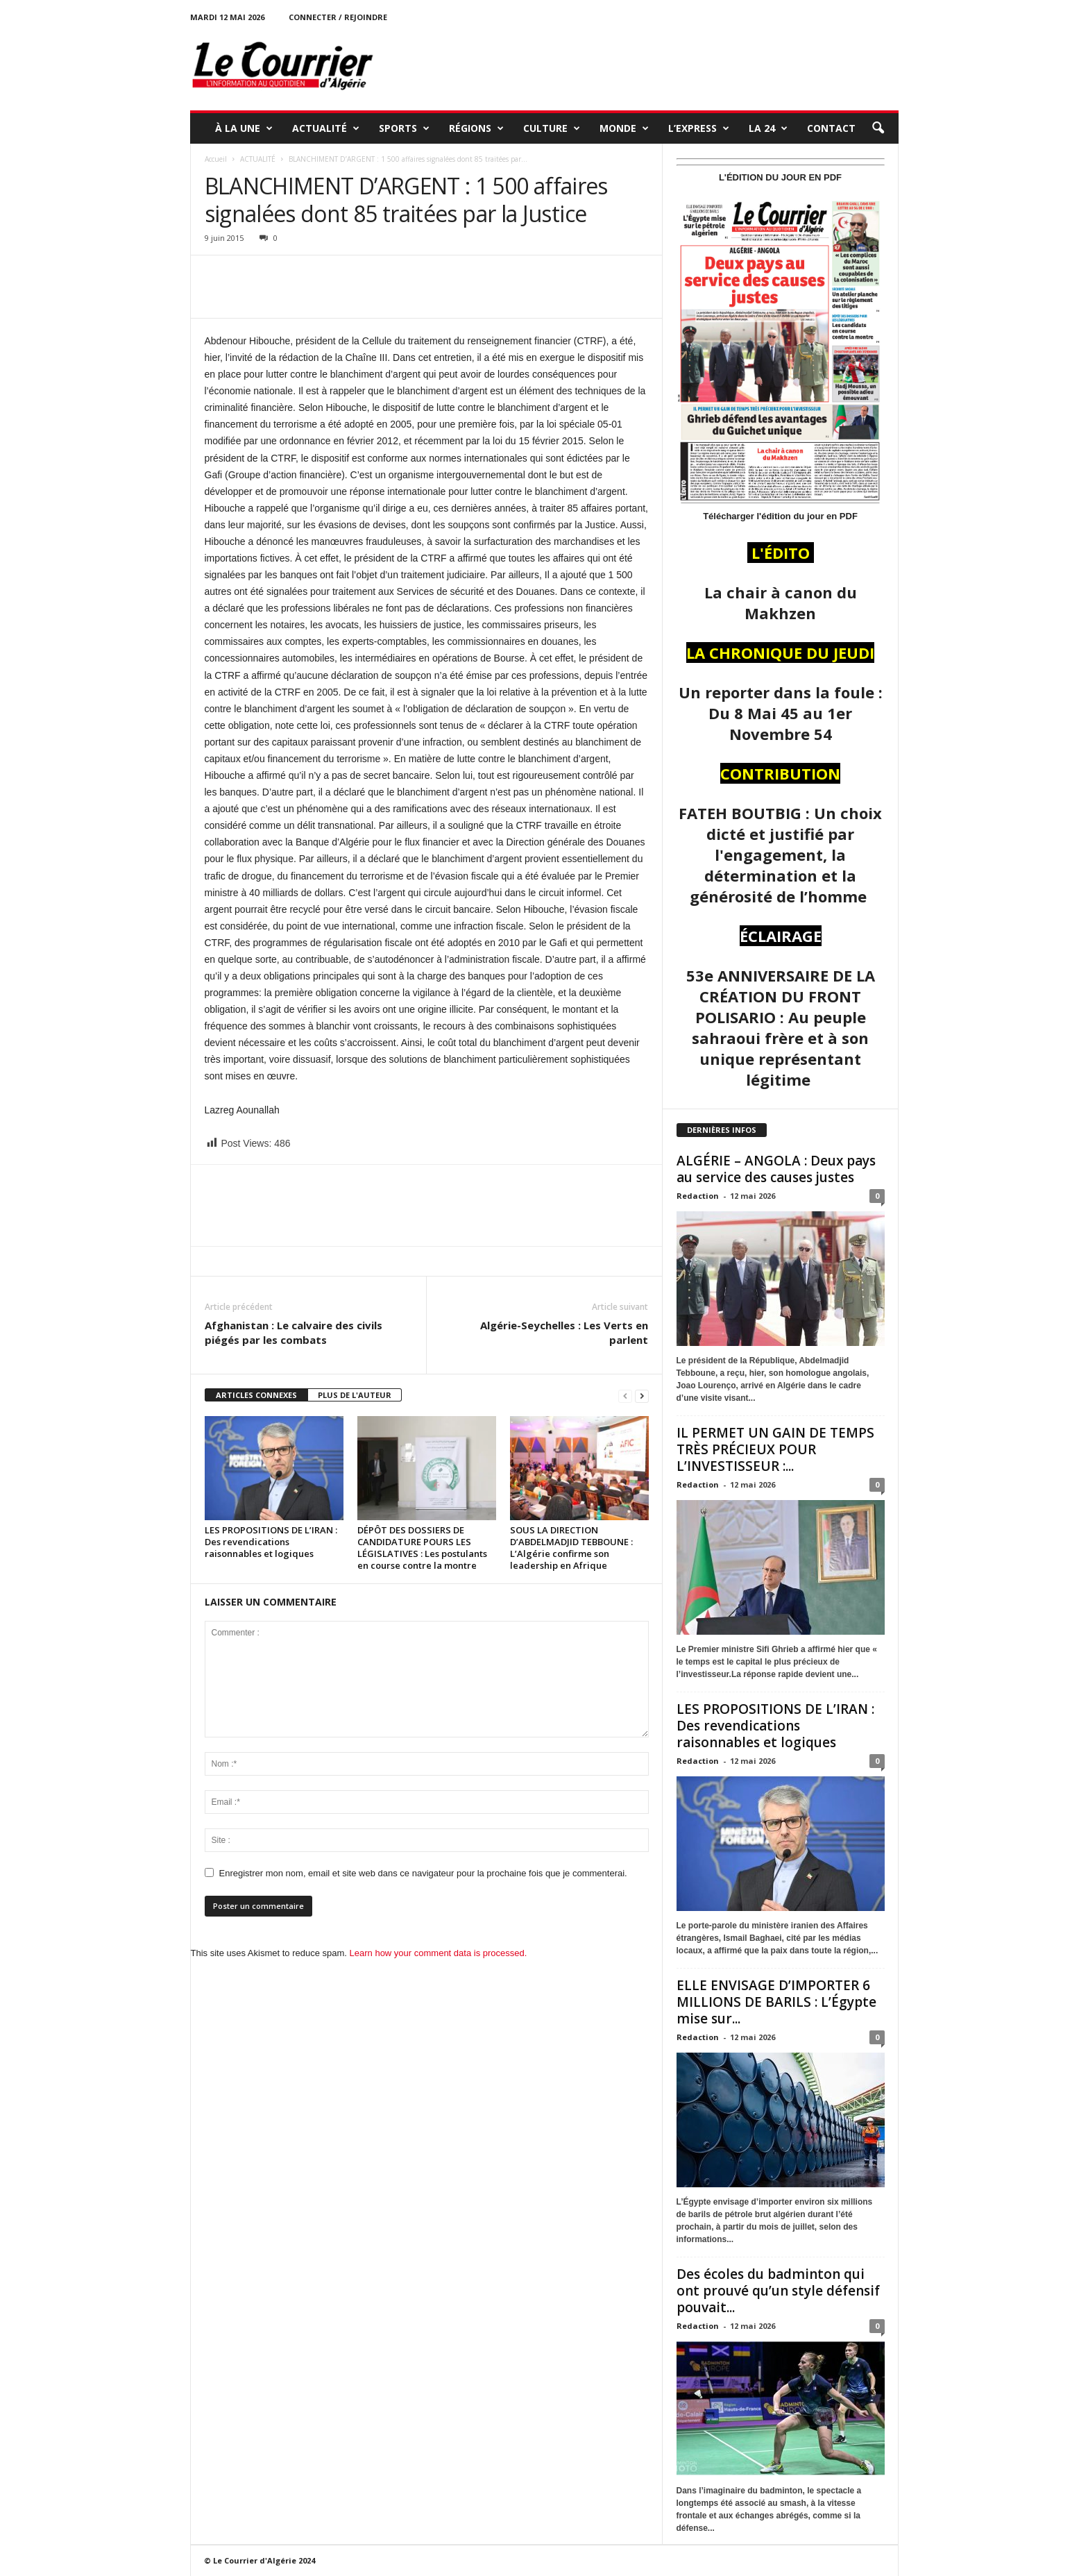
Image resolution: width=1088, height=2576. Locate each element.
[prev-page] (625, 1395)
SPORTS (404, 128)
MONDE (624, 128)
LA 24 (768, 128)
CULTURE (551, 128)
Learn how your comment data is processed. (438, 1953)
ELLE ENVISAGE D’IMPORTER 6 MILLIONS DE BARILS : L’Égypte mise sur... (776, 2002)
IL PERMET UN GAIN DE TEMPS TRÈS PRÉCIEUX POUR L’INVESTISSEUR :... (775, 1449)
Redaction (698, 1195)
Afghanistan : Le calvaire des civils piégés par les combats (293, 1332)
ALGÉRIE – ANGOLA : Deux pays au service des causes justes (776, 1169)
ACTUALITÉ (325, 128)
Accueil (216, 159)
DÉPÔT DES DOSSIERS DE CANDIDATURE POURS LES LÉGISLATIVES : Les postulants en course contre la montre (422, 1548)
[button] (877, 128)
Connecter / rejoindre (338, 17)
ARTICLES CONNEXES (256, 1395)
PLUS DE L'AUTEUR (354, 1395)
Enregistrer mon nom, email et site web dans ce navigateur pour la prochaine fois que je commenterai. (423, 1873)
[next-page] (642, 1395)
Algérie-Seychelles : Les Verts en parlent (564, 1332)
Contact (831, 128)
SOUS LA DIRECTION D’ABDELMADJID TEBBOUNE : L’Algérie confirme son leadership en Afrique (571, 1548)
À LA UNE (244, 128)
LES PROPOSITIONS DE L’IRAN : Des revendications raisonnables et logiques (271, 1542)
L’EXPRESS (698, 128)
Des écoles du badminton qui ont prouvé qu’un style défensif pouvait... (778, 2290)
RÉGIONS (476, 128)
